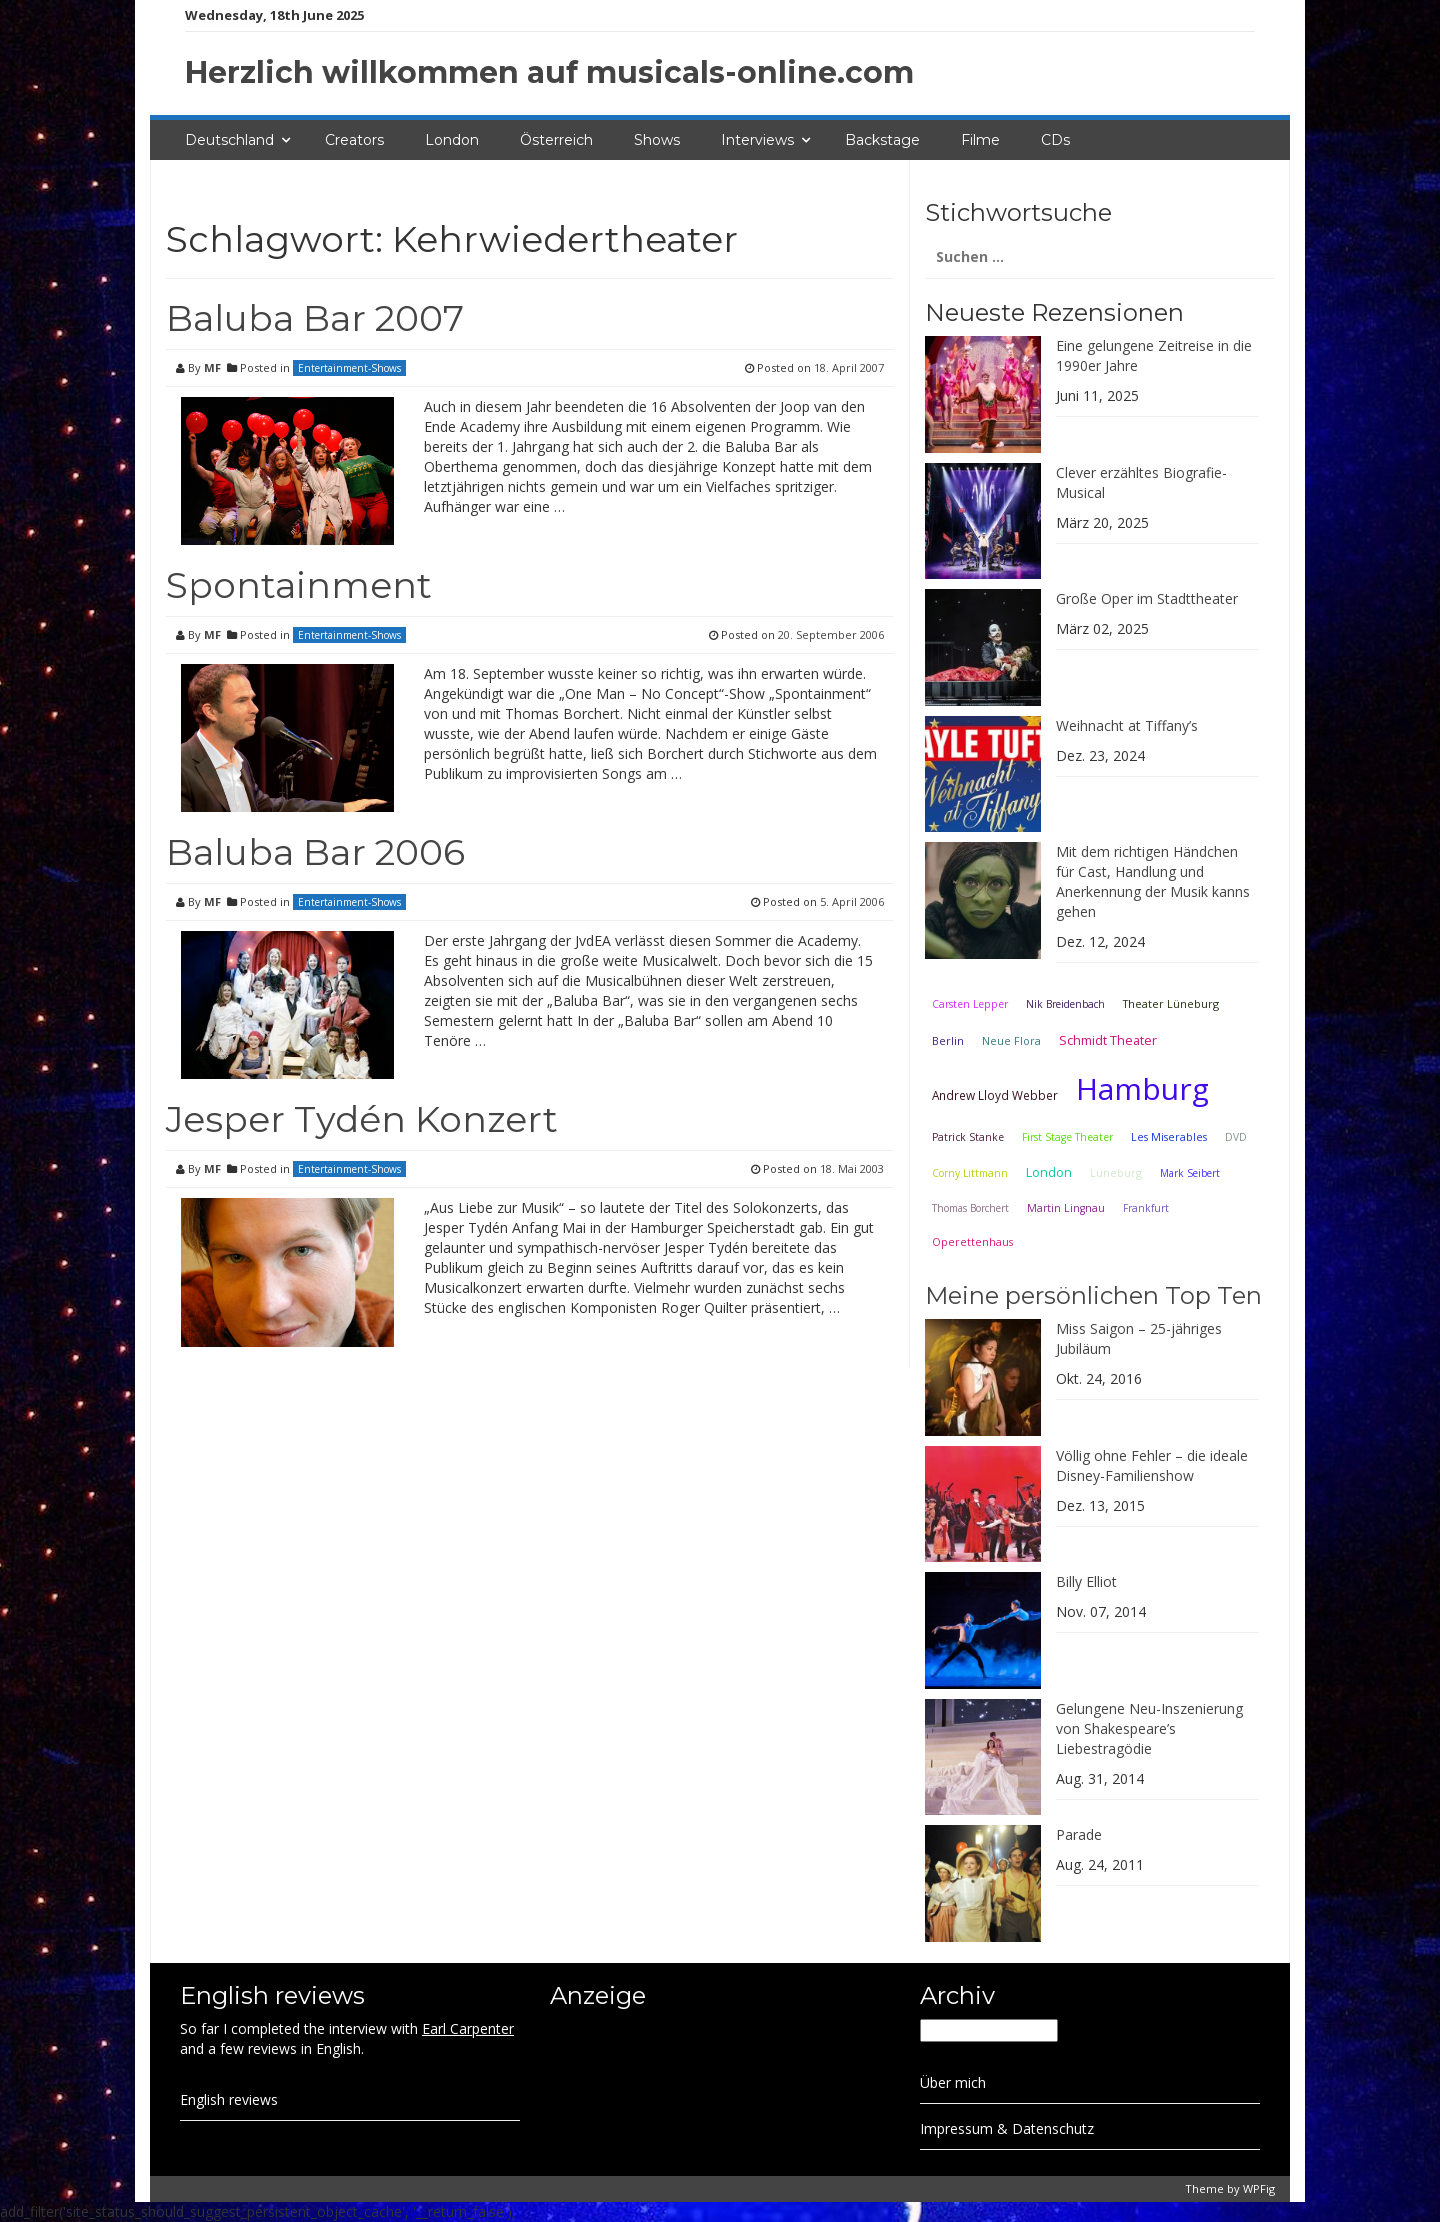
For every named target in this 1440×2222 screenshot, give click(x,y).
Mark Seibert (1190, 1173)
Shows (657, 140)
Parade (1079, 1834)
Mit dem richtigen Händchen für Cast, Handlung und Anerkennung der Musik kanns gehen (1153, 881)
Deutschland (229, 140)
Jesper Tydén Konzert (362, 1119)
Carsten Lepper (970, 1004)
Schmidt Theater (1108, 1040)
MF (212, 367)
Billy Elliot (1086, 1581)
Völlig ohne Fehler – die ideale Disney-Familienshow (1152, 1465)
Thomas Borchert (970, 1208)
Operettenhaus (972, 1242)
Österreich (556, 140)
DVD (1236, 1137)
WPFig (1259, 2188)
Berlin (948, 1040)
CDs (1055, 140)
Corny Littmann (970, 1173)
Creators (354, 140)
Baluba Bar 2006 (315, 852)
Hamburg (1142, 1088)
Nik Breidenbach (1065, 1004)
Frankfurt (1146, 1208)
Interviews (757, 140)
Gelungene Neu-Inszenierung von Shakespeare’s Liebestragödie (1149, 1728)
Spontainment (299, 585)
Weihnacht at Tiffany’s (1127, 725)
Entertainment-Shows (349, 368)
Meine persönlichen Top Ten (1093, 1295)
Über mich (953, 2082)
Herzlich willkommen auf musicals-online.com (549, 72)
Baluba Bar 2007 (315, 318)
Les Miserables (1169, 1137)
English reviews (229, 2099)
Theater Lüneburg (1171, 1003)
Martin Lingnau (1066, 1208)
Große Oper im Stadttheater (1147, 598)
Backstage (882, 140)
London (452, 140)
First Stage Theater (1067, 1137)
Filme (980, 140)
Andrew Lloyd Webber (995, 1095)
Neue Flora (1011, 1040)
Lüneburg (1116, 1172)
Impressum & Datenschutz (1007, 2128)
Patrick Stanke (968, 1137)
